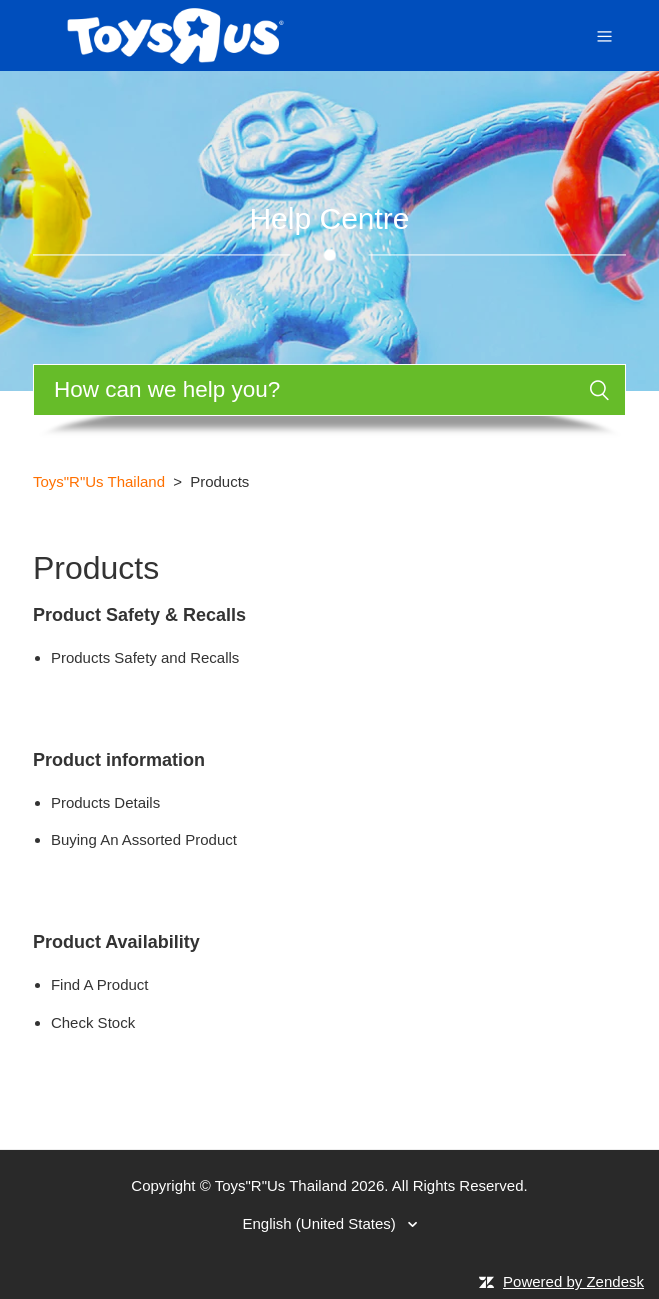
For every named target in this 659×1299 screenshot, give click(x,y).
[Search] (329, 390)
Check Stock (93, 1022)
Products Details (105, 802)
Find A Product (100, 984)
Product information (119, 760)
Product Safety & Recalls (139, 615)
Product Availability (116, 942)
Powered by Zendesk (573, 1281)
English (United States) (321, 1223)
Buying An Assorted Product (144, 839)
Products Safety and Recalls (145, 657)
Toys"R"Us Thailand (99, 481)
